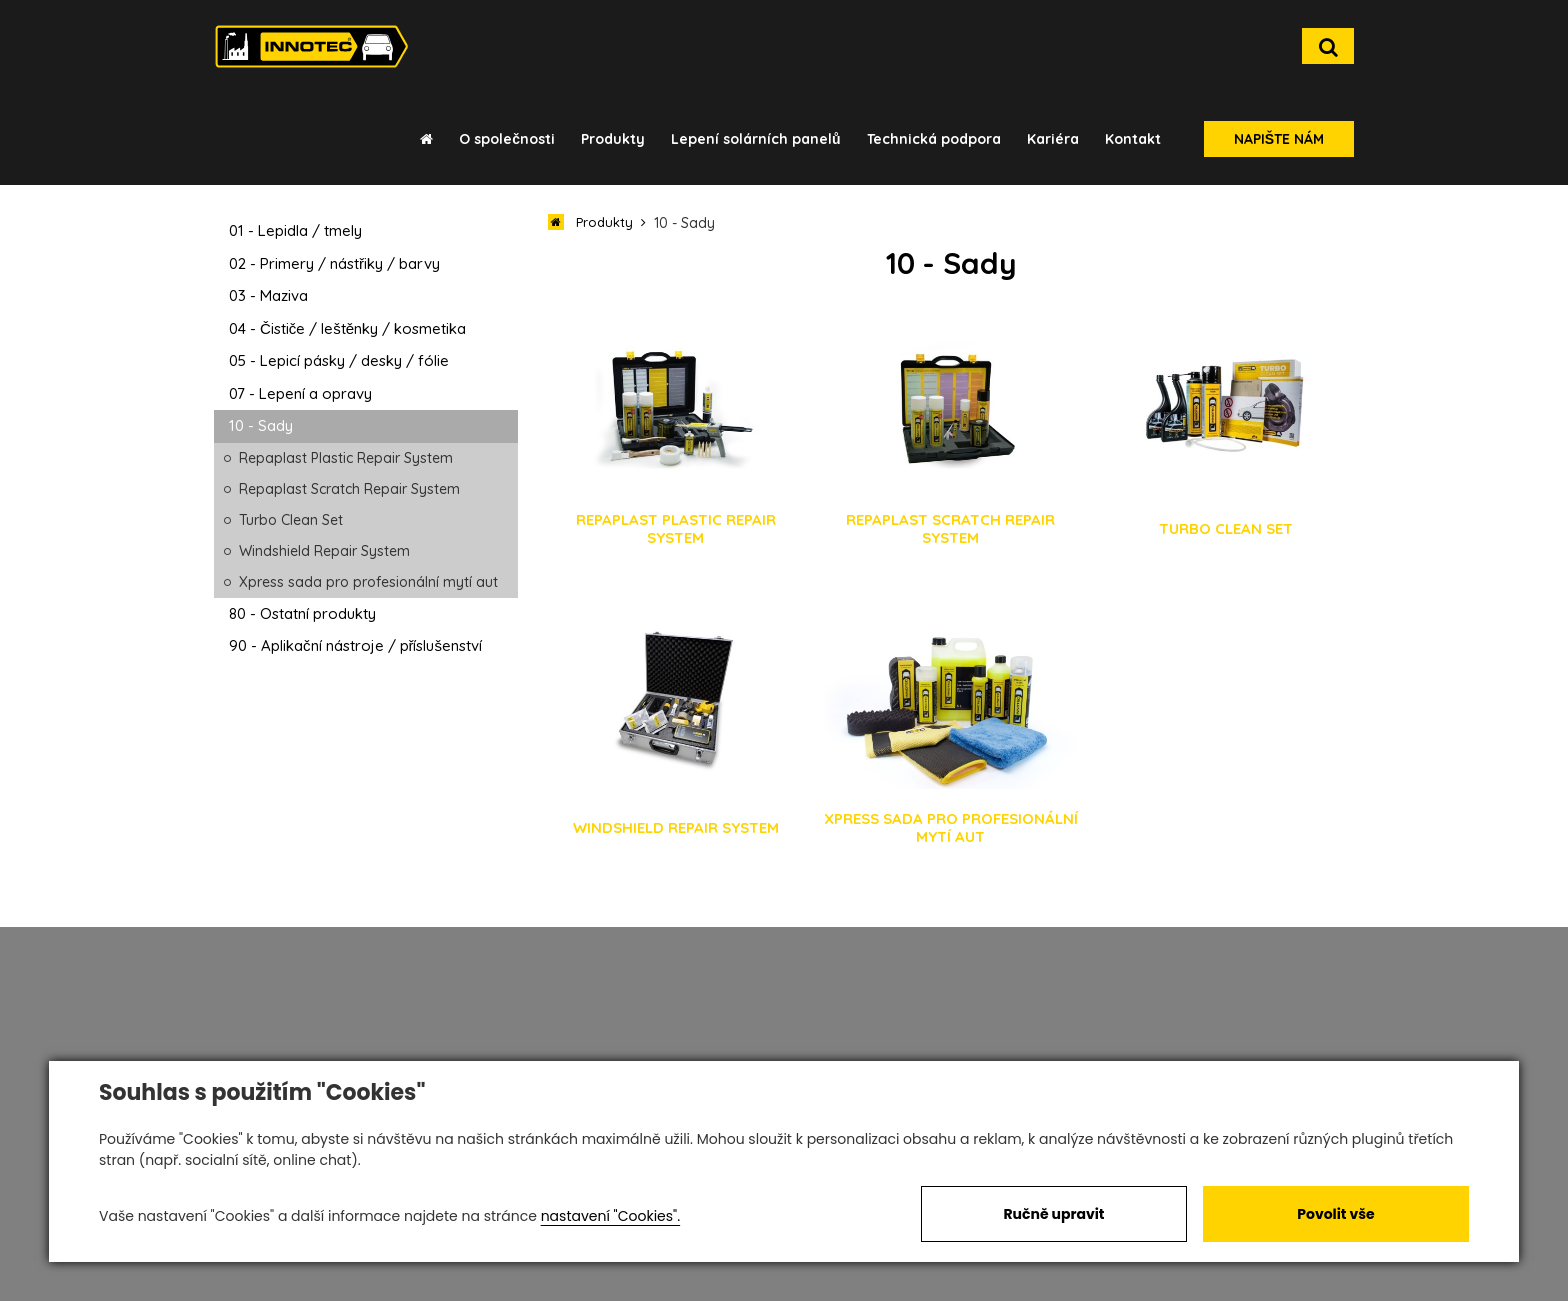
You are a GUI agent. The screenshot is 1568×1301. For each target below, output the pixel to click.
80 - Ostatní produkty (302, 613)
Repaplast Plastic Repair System (346, 458)
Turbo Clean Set (291, 520)
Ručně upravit (1053, 1214)
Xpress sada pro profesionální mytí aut (368, 582)
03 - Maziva (268, 295)
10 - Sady (261, 425)
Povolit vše (1335, 1214)
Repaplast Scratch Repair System (349, 489)
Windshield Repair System (324, 551)
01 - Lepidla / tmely (295, 230)
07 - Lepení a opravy (300, 393)
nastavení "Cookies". (610, 1216)
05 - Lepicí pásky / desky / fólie (339, 360)
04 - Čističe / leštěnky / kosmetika (347, 328)
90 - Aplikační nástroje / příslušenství (355, 645)
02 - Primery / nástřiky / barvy (334, 263)
